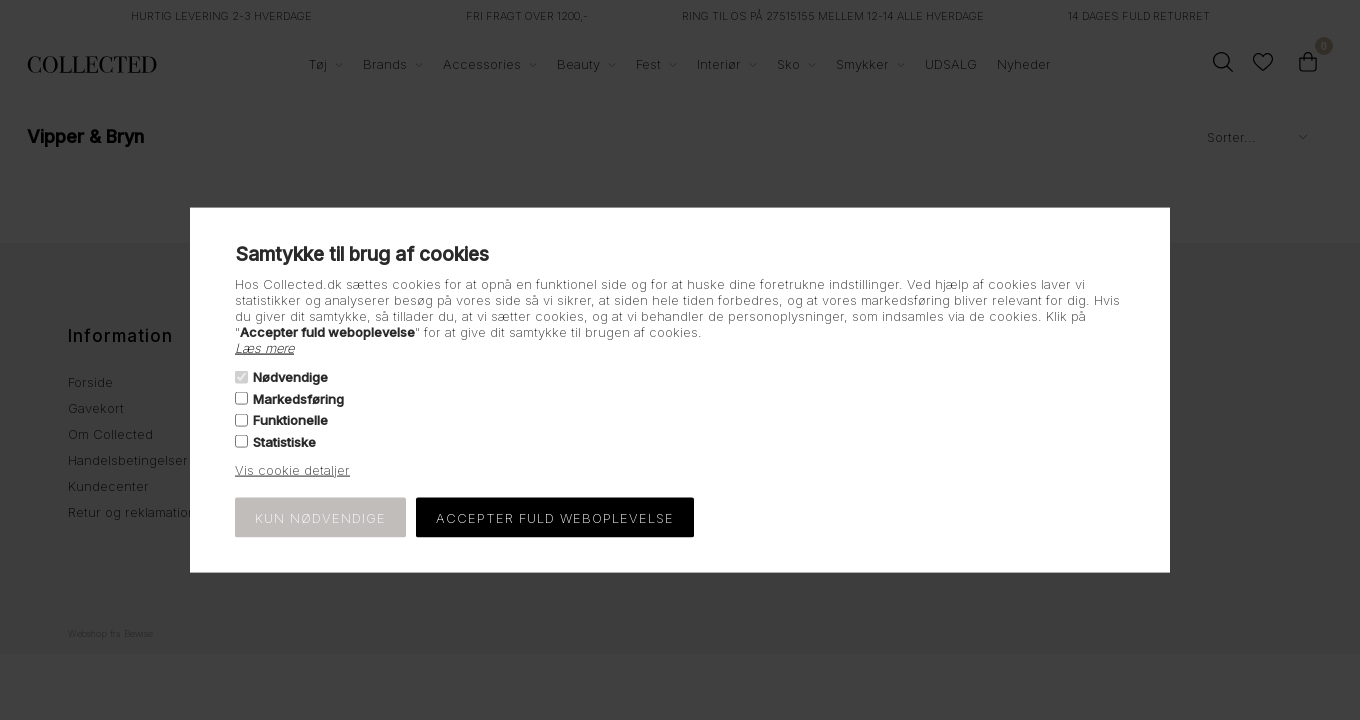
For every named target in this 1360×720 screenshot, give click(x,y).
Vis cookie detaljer (292, 469)
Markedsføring (298, 399)
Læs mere (264, 348)
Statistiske (284, 441)
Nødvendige (290, 377)
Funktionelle (290, 420)
